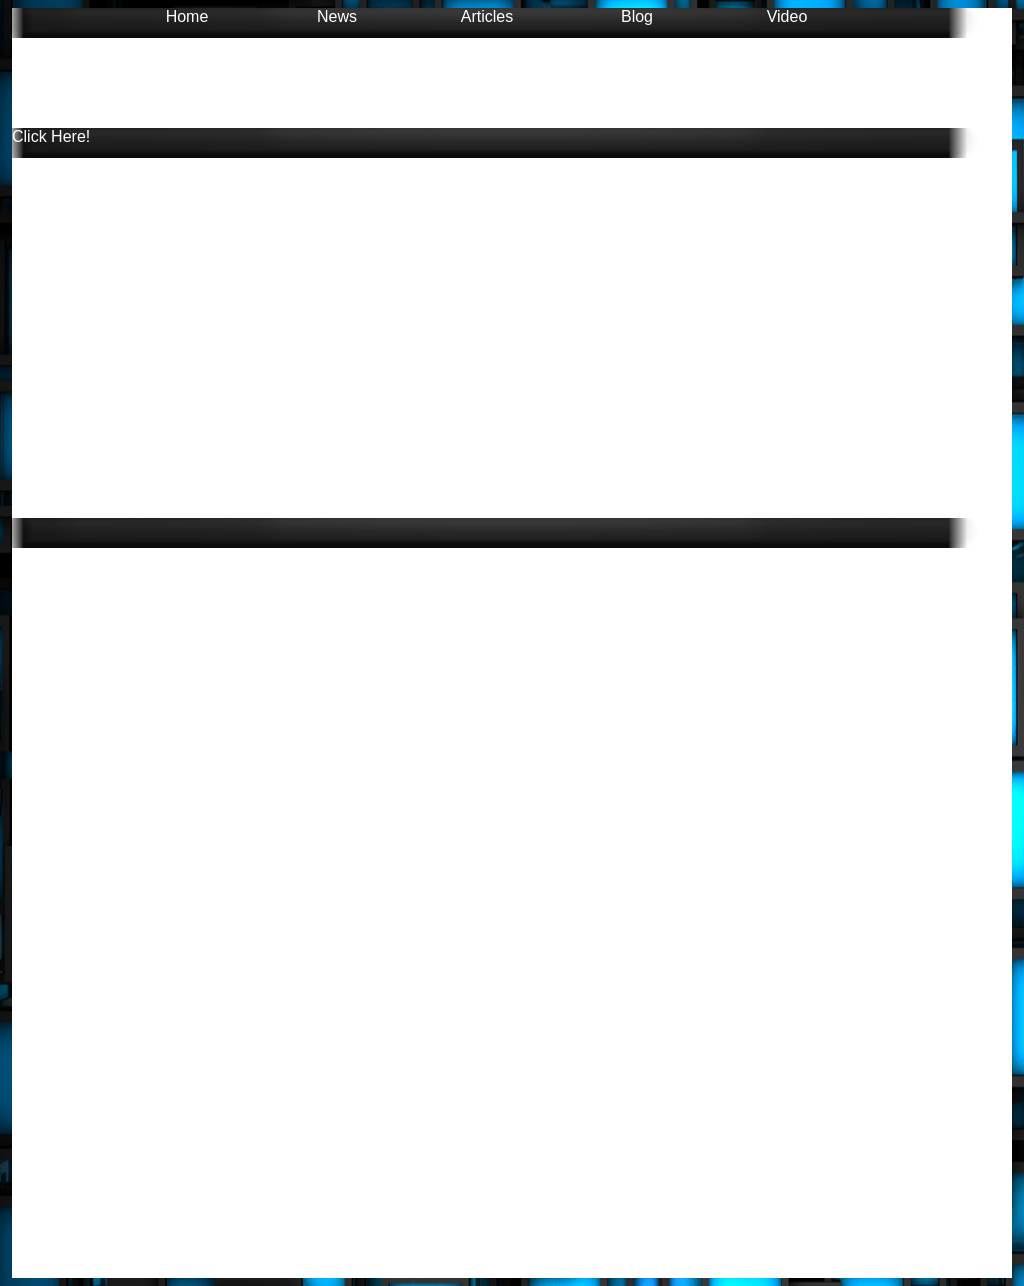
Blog (637, 16)
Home (187, 16)
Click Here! (51, 136)
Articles (487, 16)
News (337, 16)
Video (787, 16)
